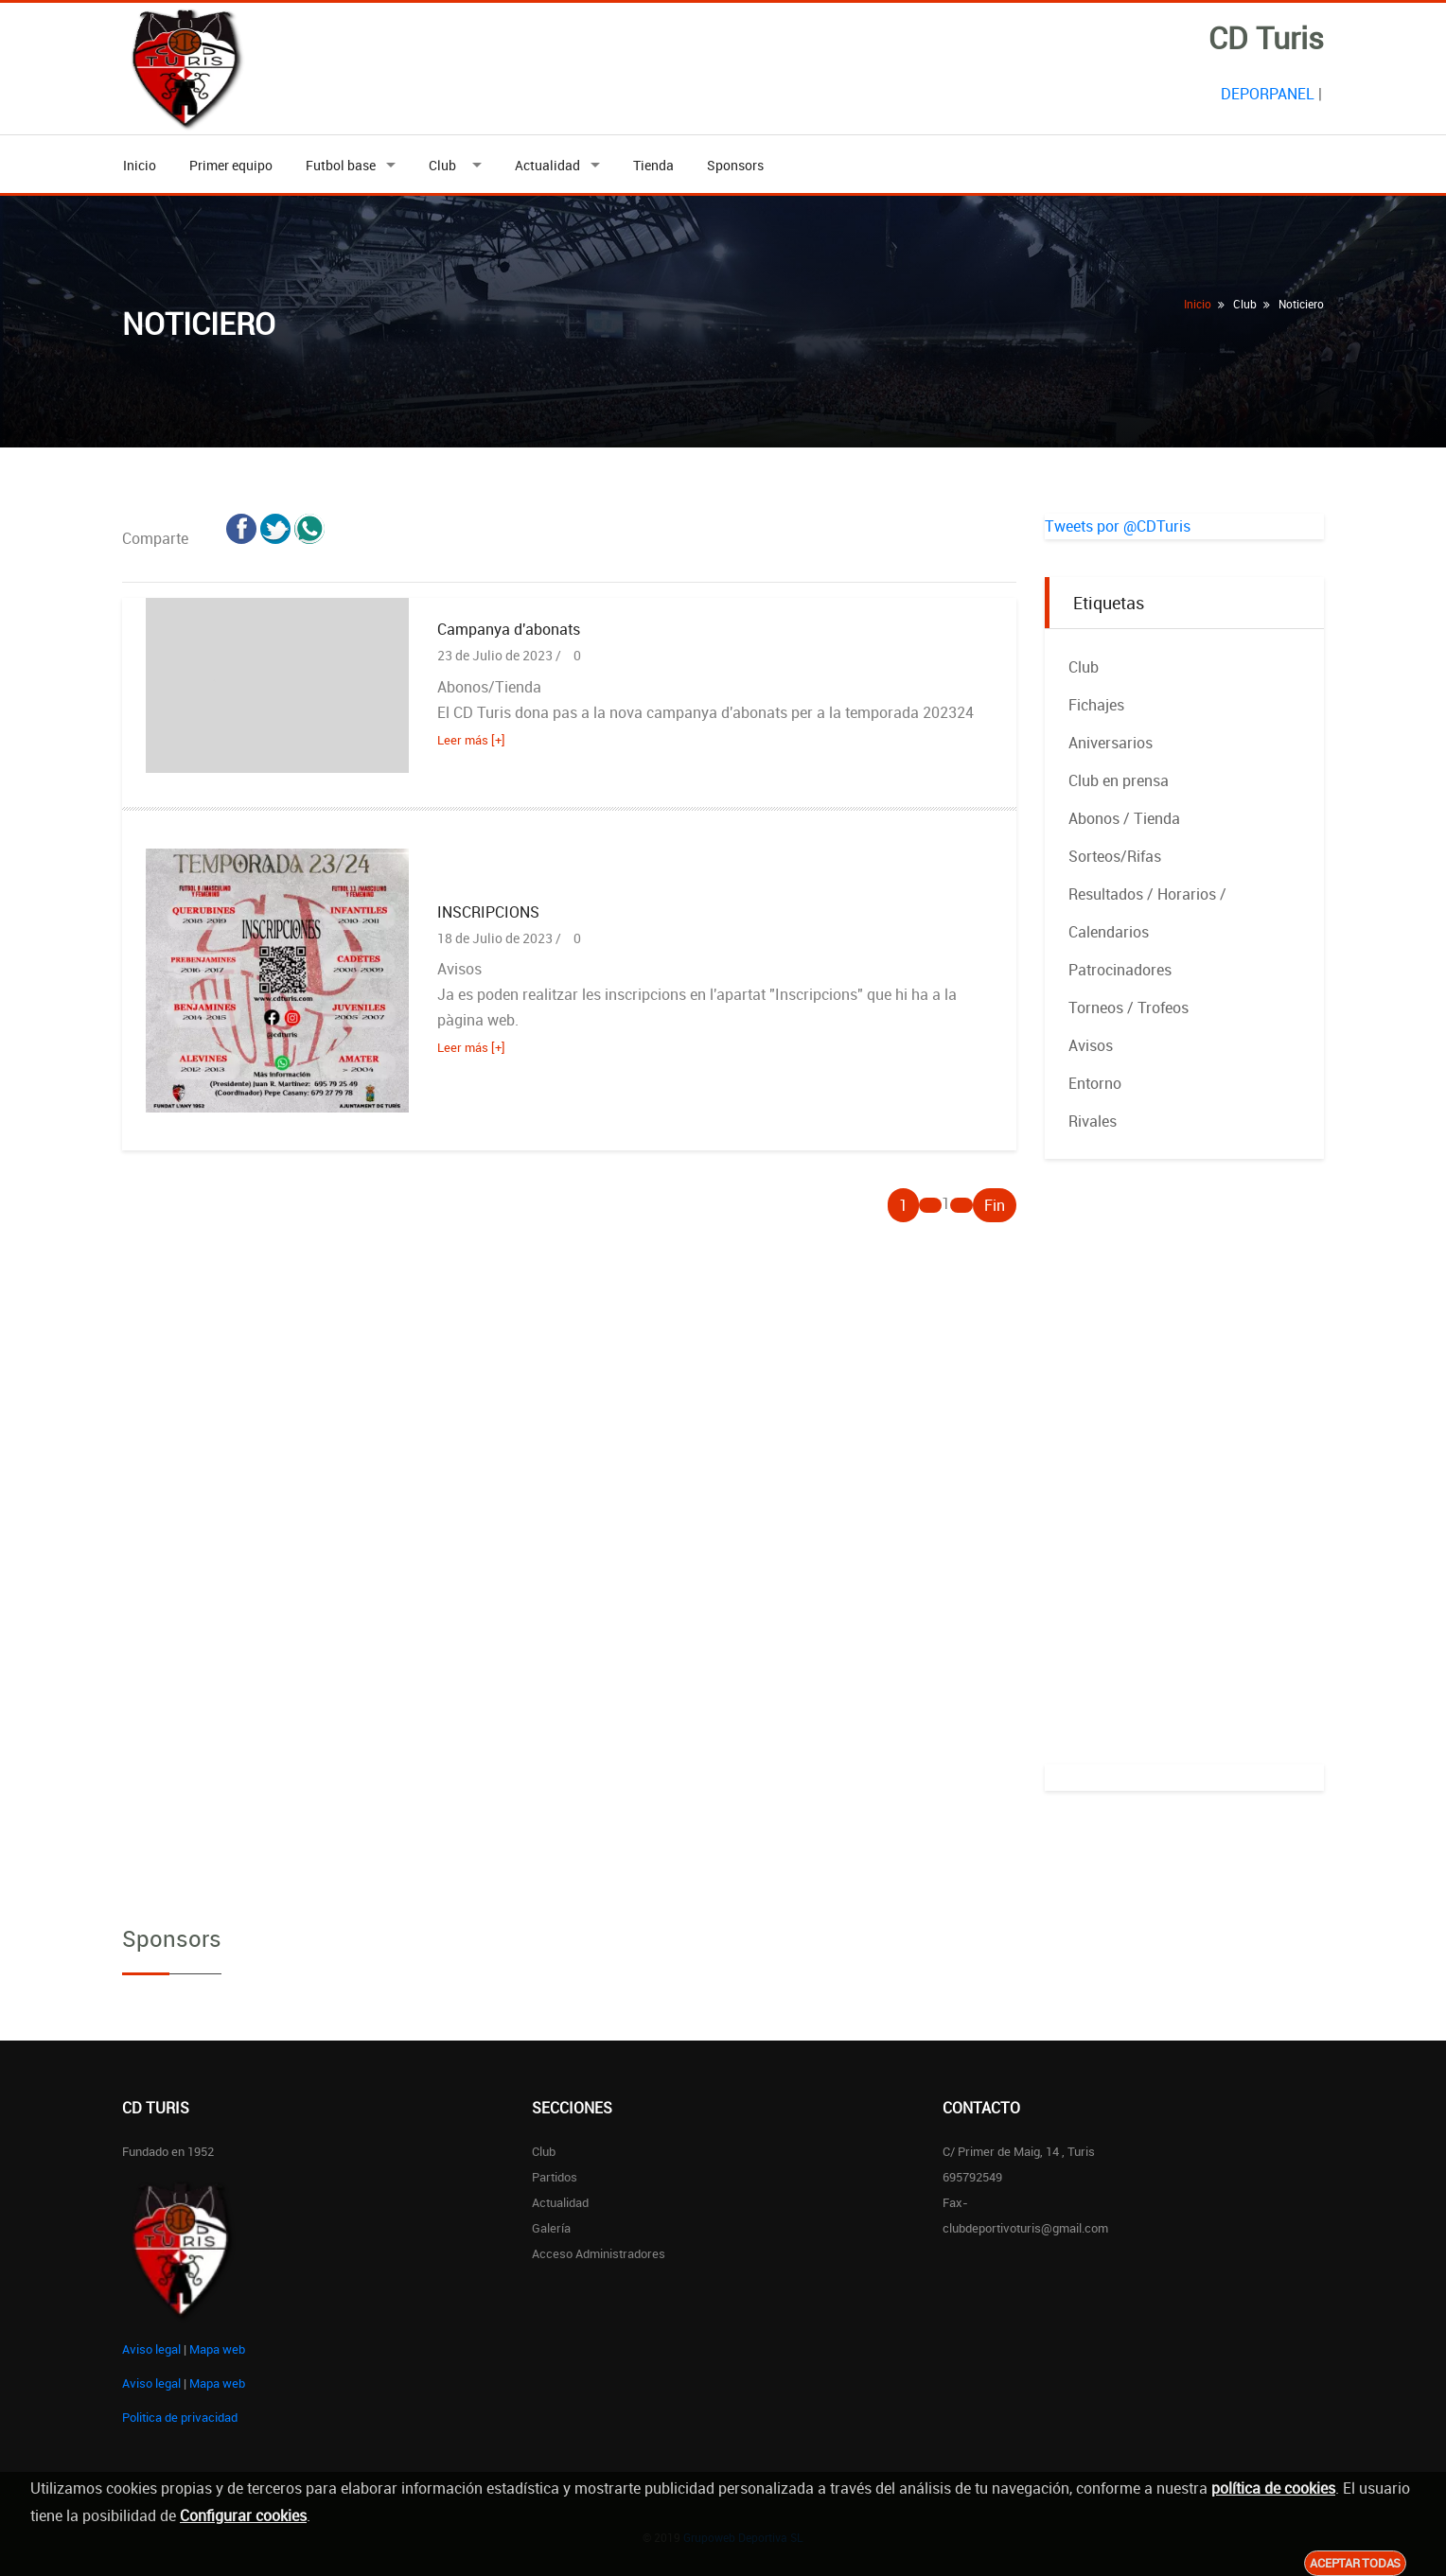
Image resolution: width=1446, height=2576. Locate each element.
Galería (551, 2227)
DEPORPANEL (1267, 93)
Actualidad (547, 165)
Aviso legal (151, 2348)
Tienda (653, 165)
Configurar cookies (243, 2515)
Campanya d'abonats (508, 629)
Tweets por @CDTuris (1117, 526)
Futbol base (341, 165)
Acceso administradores (598, 2253)
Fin (994, 1205)
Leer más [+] (471, 739)
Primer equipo (231, 165)
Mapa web (217, 2348)
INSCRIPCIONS (488, 912)
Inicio (139, 165)
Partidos (554, 2176)
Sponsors (735, 165)
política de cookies (1273, 2488)
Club (445, 165)
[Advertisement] (1184, 1480)
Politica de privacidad (180, 2417)
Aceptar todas (1355, 2562)
